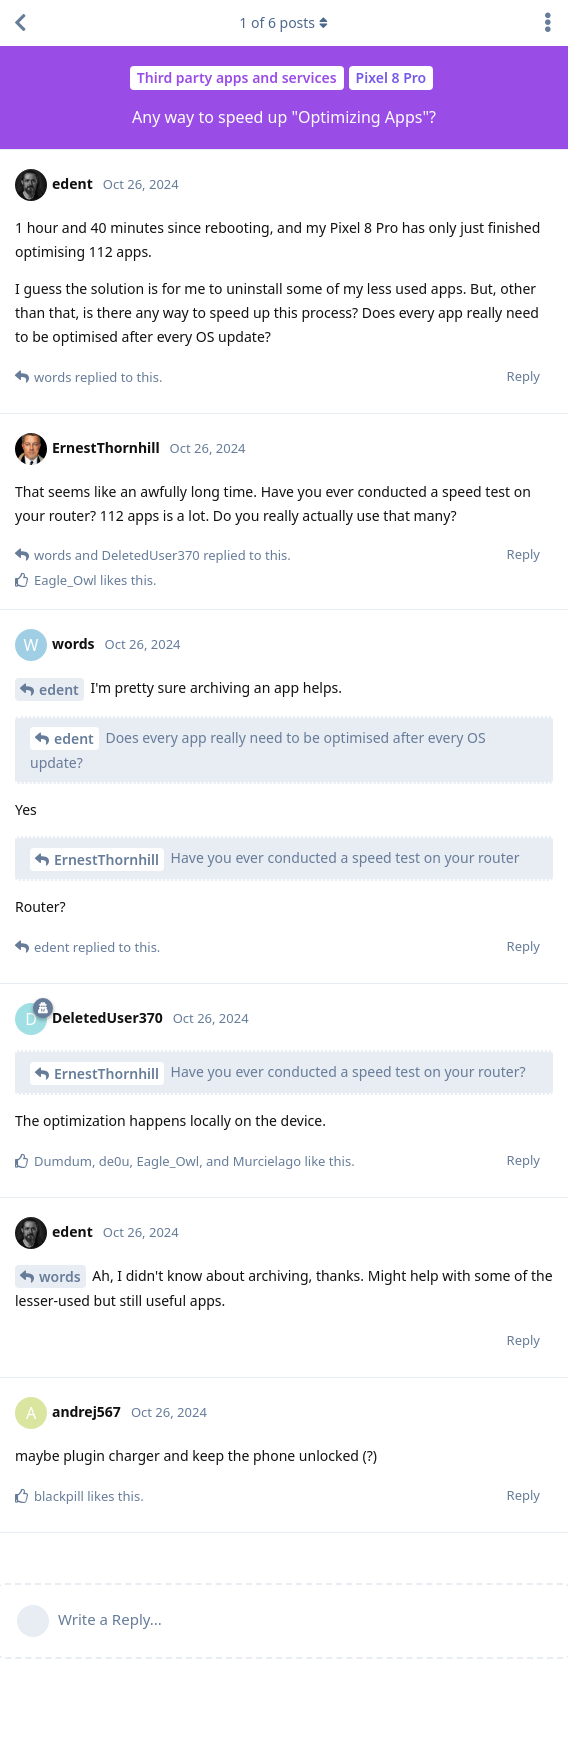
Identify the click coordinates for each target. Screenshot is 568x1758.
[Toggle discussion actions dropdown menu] (548, 23)
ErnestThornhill (106, 859)
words (60, 1276)
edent (59, 689)
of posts (284, 22)
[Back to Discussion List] (20, 23)
